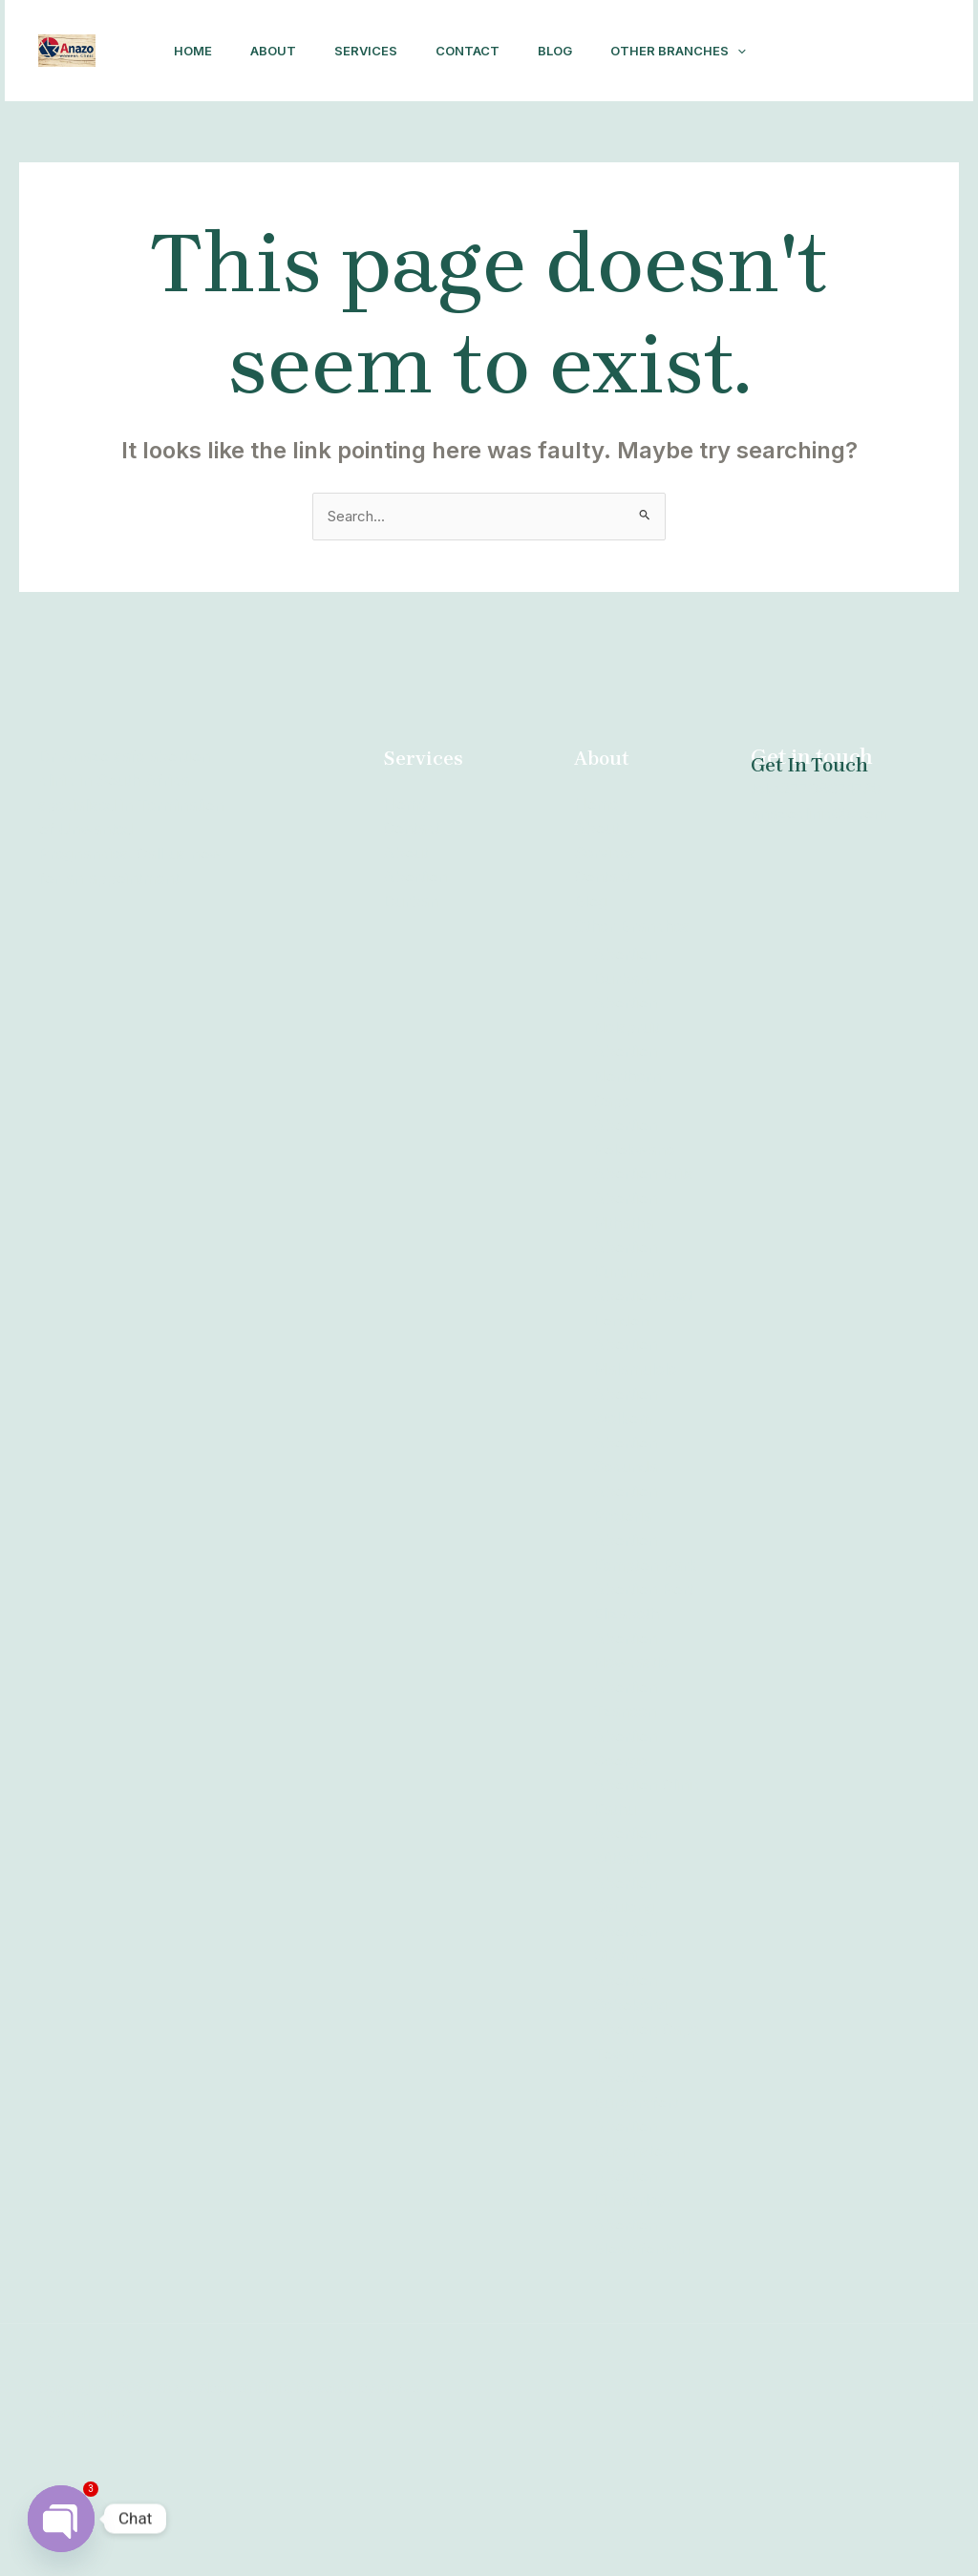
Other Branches (224, 149)
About (264, 49)
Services (363, 49)
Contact (473, 49)
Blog (568, 49)
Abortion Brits (643, 1272)
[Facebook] (824, 112)
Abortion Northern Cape (627, 1175)
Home (176, 49)
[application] (283, 149)
